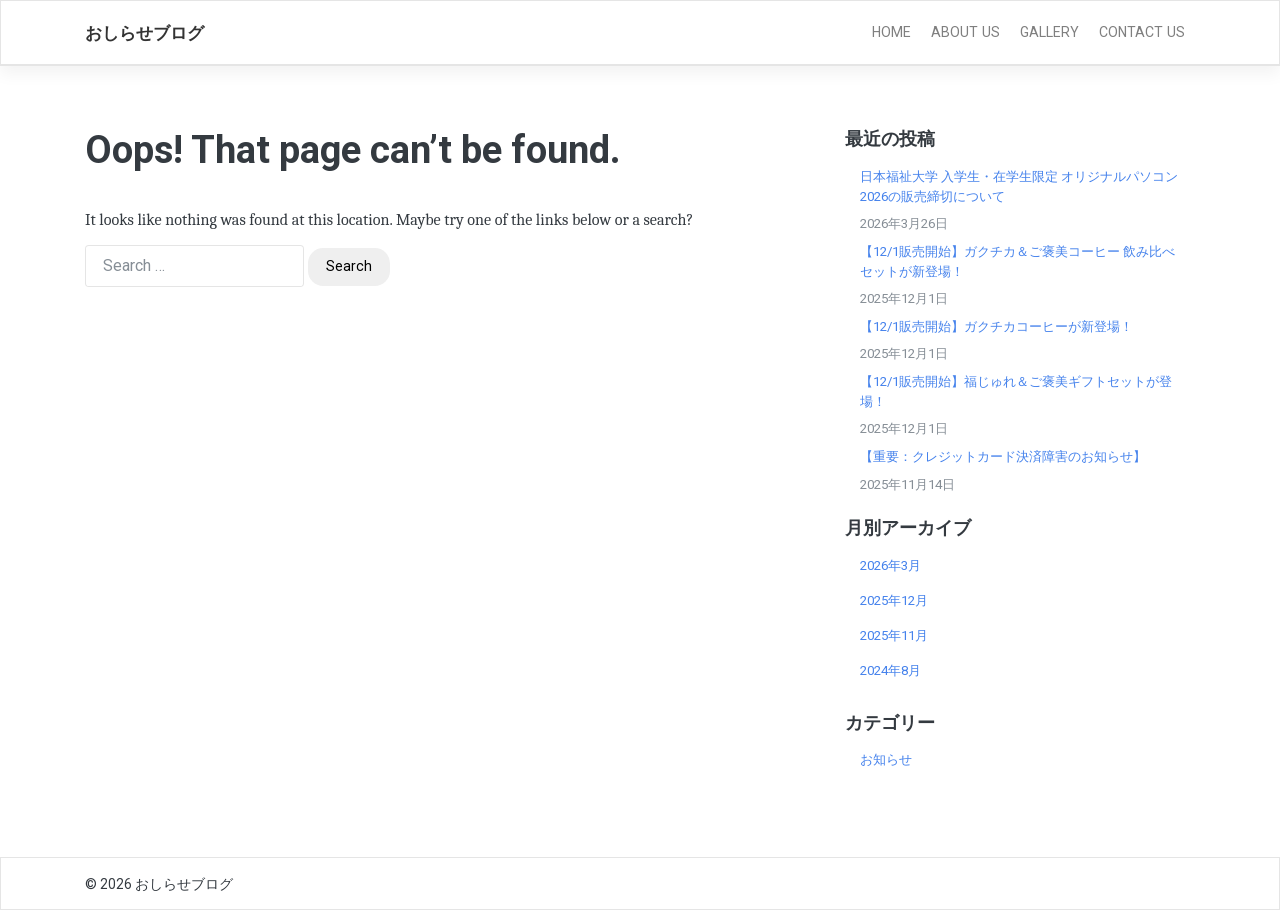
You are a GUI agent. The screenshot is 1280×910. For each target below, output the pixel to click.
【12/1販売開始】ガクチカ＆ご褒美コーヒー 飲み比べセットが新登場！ (1017, 261)
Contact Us (1142, 32)
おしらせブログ (144, 33)
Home (891, 32)
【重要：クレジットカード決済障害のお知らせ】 (1003, 456)
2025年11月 (894, 635)
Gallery (1049, 32)
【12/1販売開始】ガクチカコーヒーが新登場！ (996, 326)
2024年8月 (890, 670)
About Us (965, 32)
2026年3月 (890, 565)
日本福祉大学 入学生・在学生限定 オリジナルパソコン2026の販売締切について (1019, 186)
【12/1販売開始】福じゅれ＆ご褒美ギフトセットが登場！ (1016, 391)
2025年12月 (894, 600)
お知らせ (886, 759)
